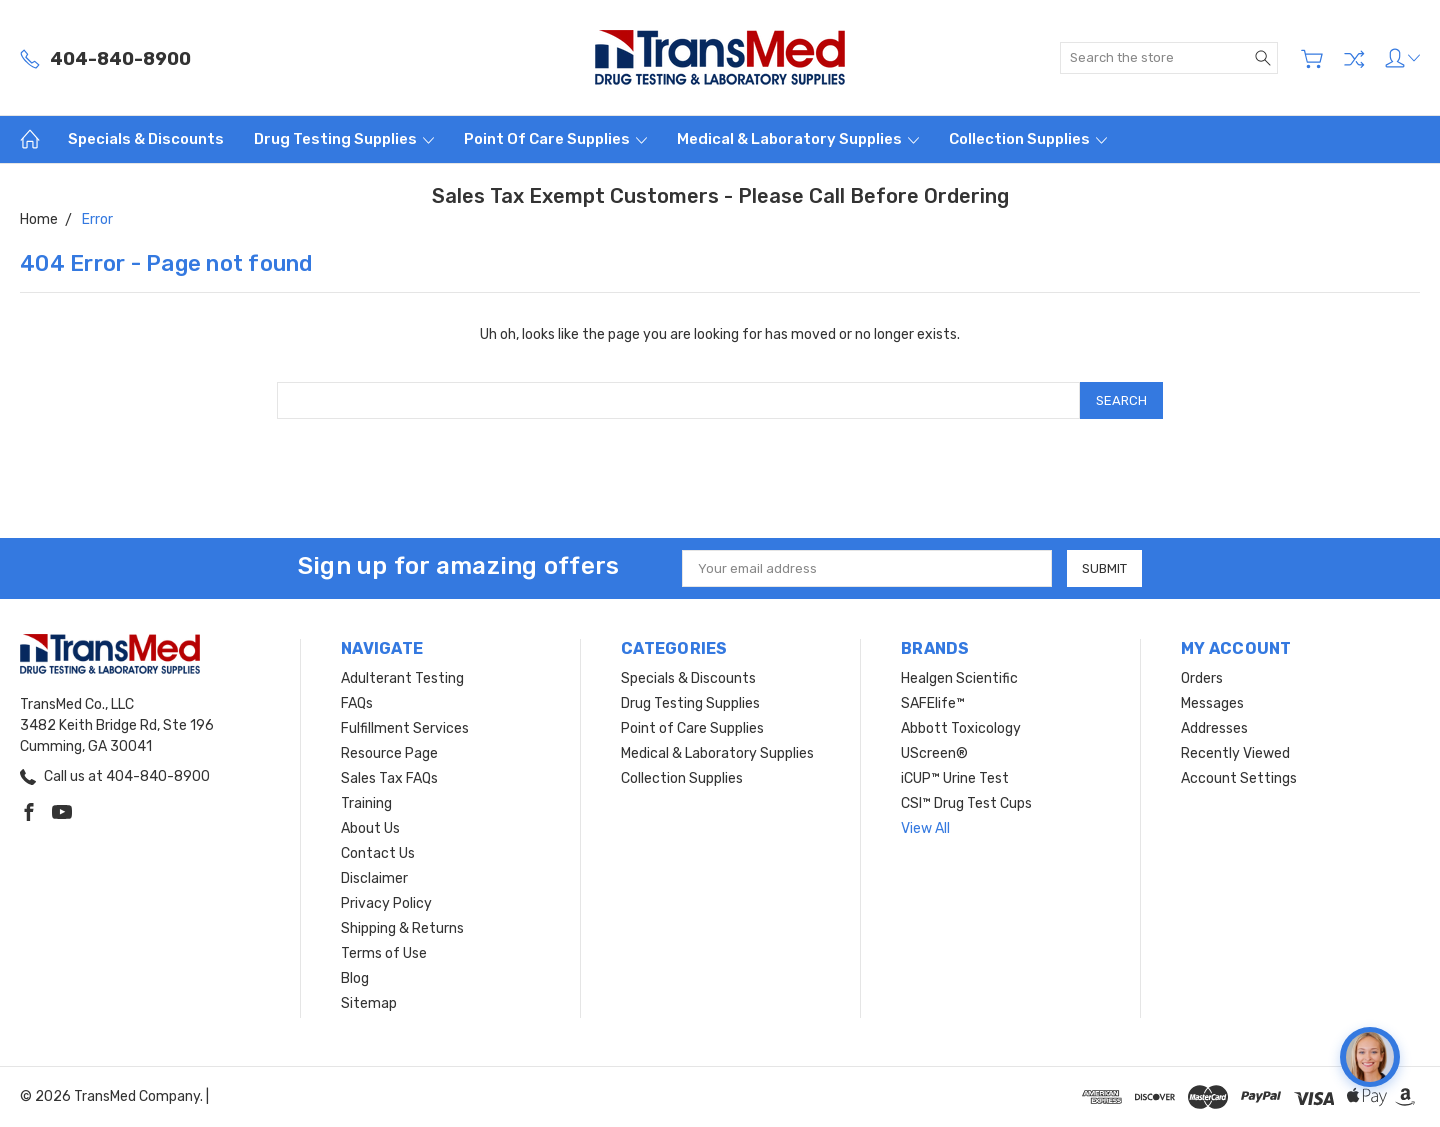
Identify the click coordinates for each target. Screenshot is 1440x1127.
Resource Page (389, 753)
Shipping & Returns (402, 928)
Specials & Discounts (146, 139)
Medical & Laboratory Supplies (798, 139)
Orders (1202, 678)
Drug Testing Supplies (344, 139)
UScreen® (934, 753)
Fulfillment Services (405, 728)
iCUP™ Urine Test (955, 778)
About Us (370, 828)
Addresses (1214, 728)
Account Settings (1239, 778)
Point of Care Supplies (555, 139)
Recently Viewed (1235, 753)
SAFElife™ (933, 703)
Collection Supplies (1028, 139)
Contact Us (378, 853)
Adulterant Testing (402, 678)
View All (925, 828)
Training (366, 803)
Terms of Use (384, 953)
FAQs (357, 703)
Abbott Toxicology (961, 728)
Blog (355, 978)
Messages (1212, 703)
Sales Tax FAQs (389, 778)
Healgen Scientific (959, 678)
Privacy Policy (386, 903)
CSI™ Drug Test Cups (966, 803)
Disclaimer (374, 878)
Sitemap (369, 1003)
